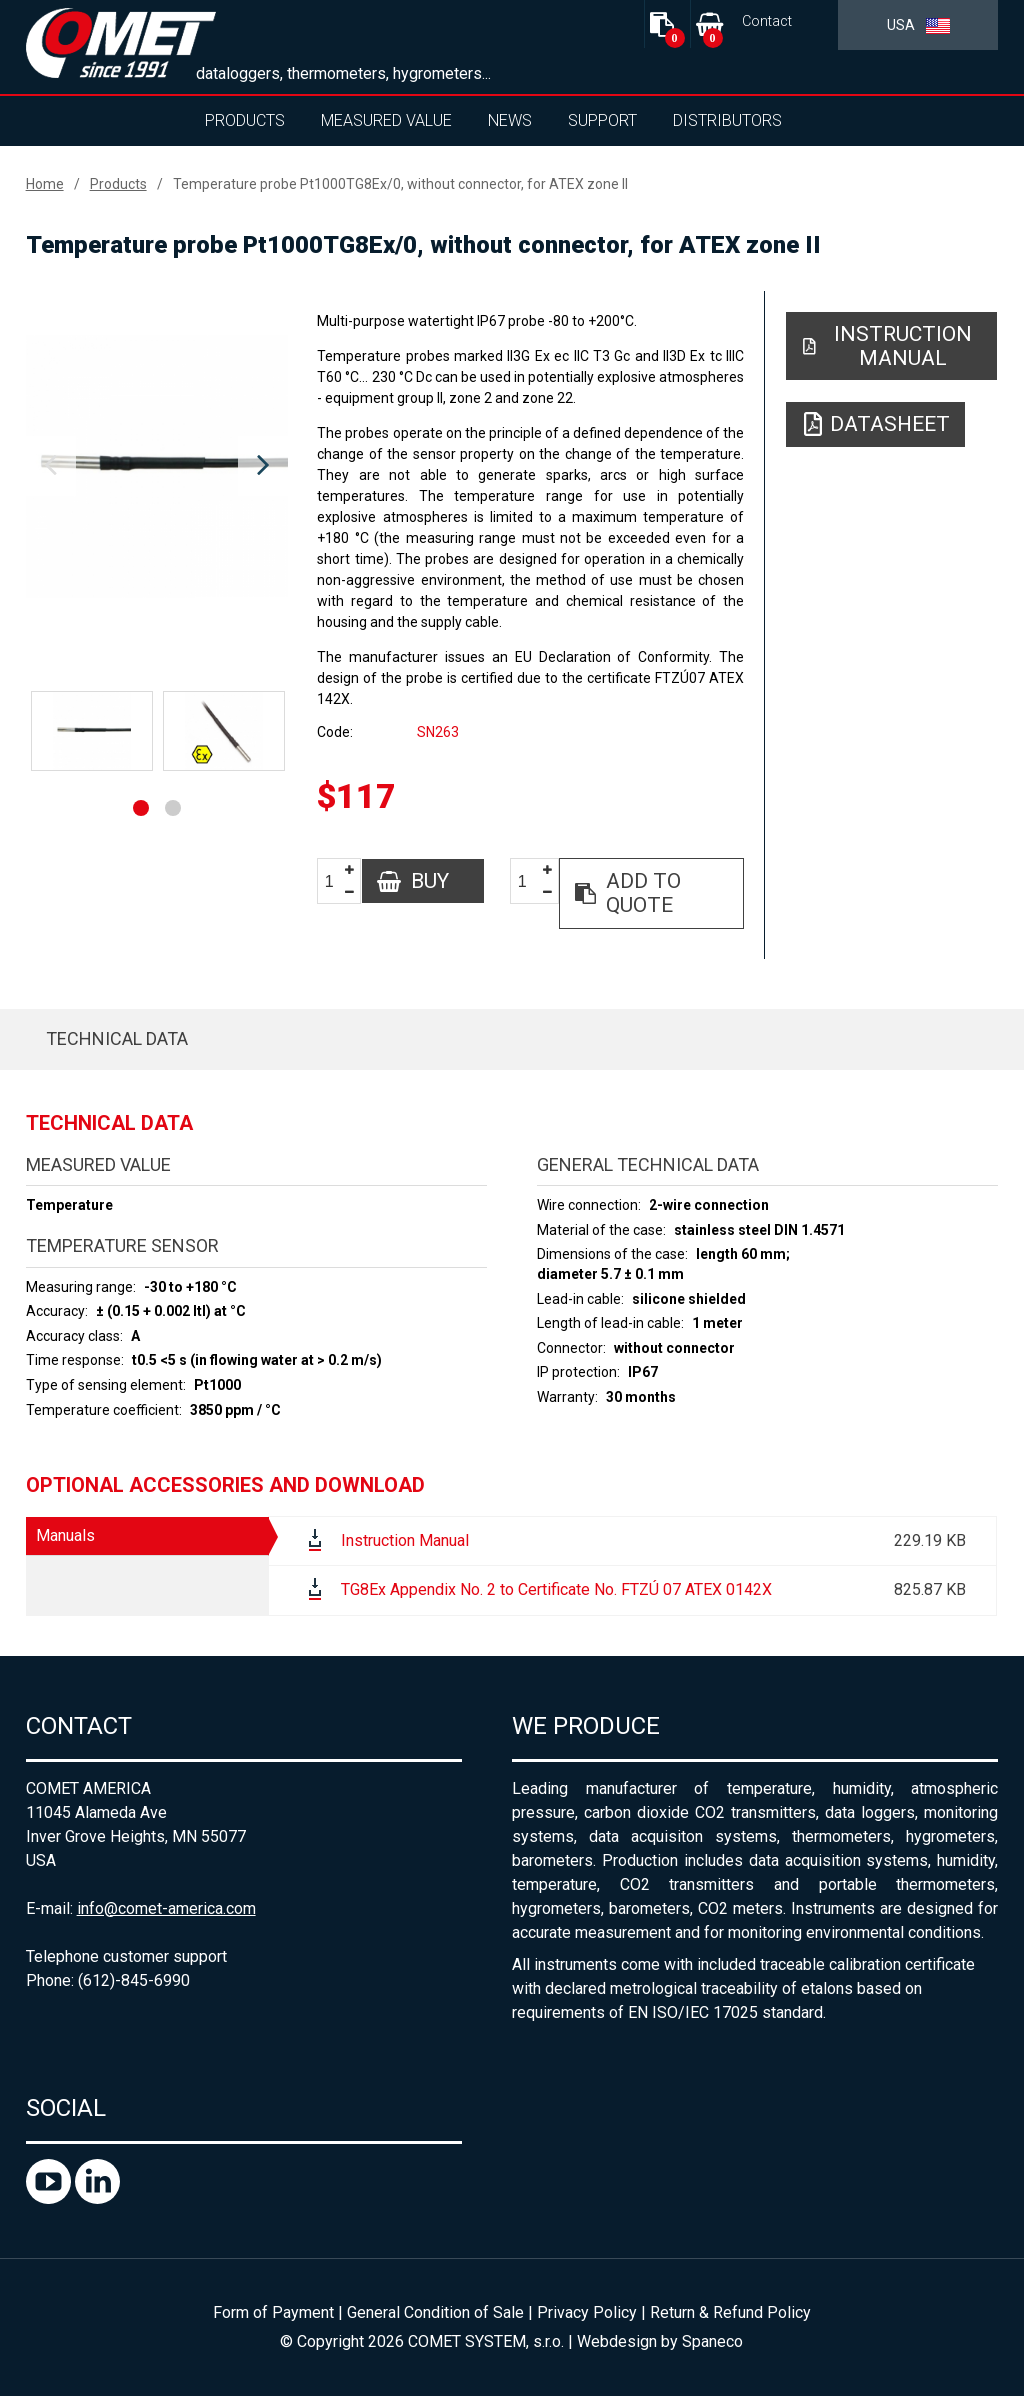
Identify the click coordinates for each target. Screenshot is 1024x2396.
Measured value (386, 120)
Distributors (727, 120)
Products (245, 120)
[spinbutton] (337, 881)
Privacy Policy (587, 2312)
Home (45, 184)
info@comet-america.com (166, 1908)
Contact (767, 21)
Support (602, 120)
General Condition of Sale (435, 2312)
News (510, 120)
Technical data (117, 1038)
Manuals (65, 1535)
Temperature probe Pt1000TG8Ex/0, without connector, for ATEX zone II (400, 184)
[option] (157, 466)
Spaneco (712, 2341)
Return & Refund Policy (730, 2312)
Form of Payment (273, 2312)
